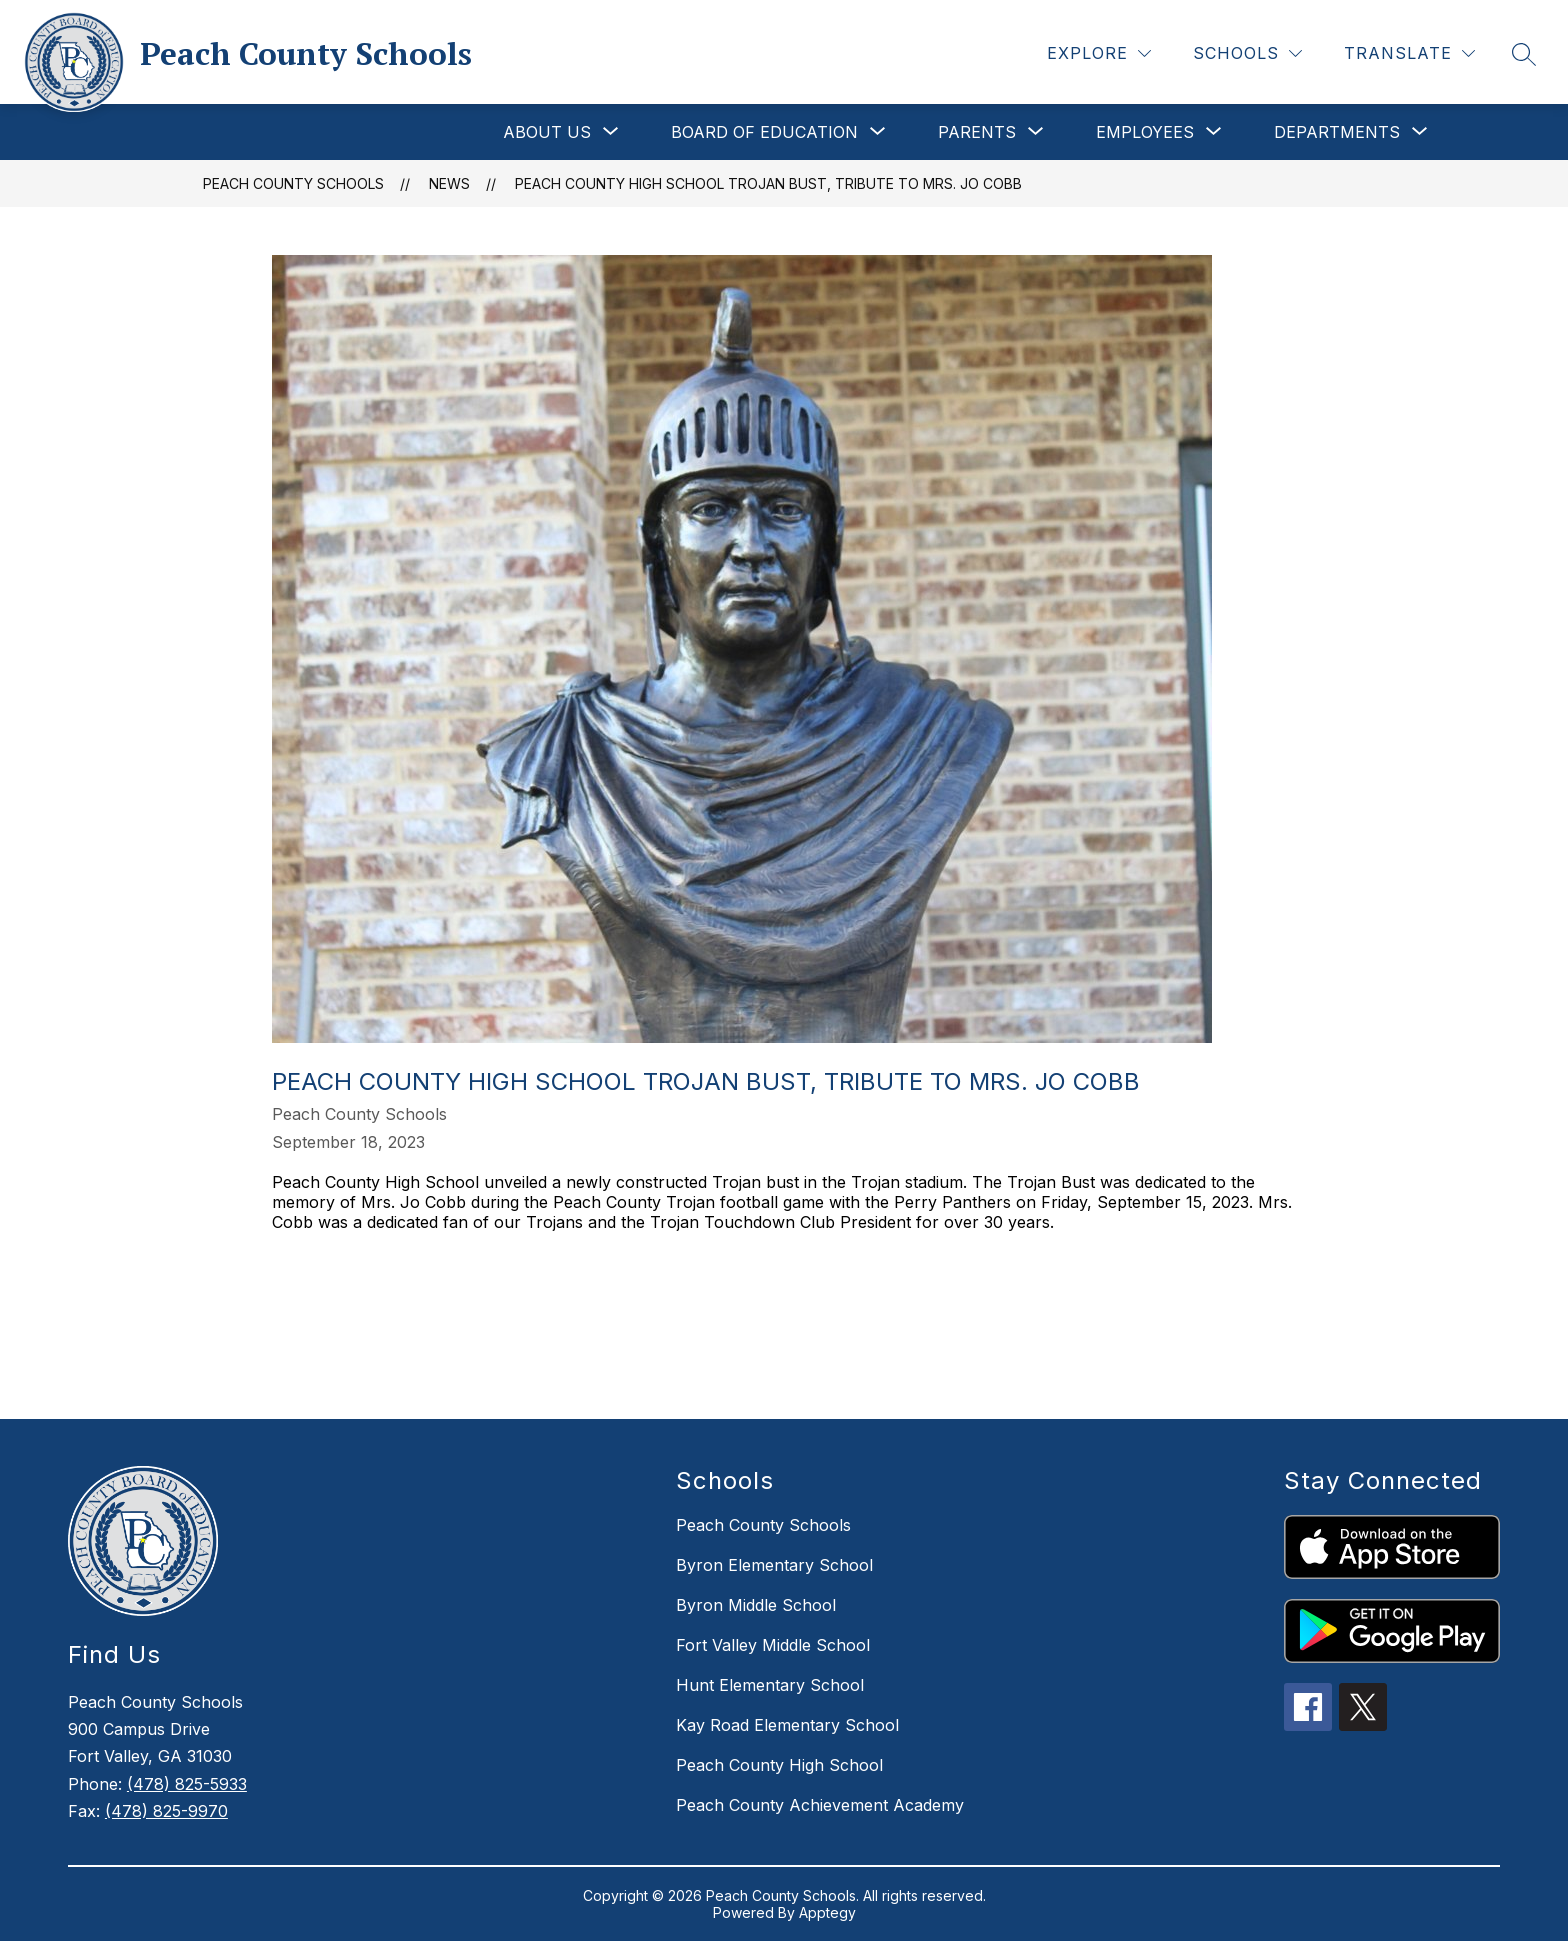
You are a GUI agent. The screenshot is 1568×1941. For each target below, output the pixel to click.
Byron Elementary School (774, 1565)
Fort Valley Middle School (773, 1645)
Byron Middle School (756, 1605)
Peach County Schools (293, 183)
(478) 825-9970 (166, 1811)
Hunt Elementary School (770, 1685)
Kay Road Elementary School (787, 1725)
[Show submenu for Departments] (1337, 132)
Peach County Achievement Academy (820, 1805)
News (449, 183)
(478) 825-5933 (187, 1784)
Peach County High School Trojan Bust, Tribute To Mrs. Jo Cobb (768, 183)
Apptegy (827, 1912)
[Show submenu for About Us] (547, 132)
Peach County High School (779, 1765)
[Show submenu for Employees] (1145, 132)
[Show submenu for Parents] (977, 132)
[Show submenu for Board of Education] (764, 132)
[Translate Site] (1409, 53)
